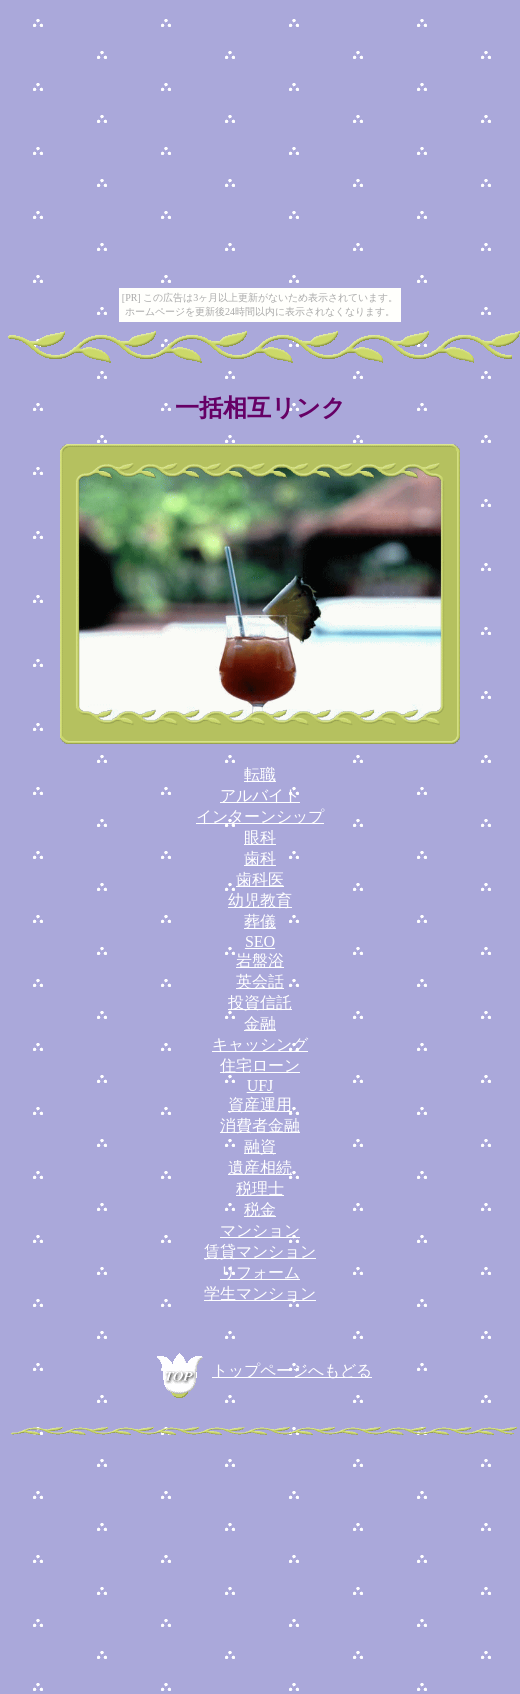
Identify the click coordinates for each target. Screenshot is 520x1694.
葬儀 (260, 921)
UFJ (260, 1085)
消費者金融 (260, 1125)
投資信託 (260, 1002)
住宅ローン (260, 1065)
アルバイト (260, 795)
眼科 (260, 837)
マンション (260, 1230)
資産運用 (260, 1104)
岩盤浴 (260, 960)
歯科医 (260, 879)
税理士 (260, 1188)
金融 (260, 1023)
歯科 (260, 858)
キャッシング (260, 1044)
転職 (260, 774)
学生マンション (260, 1293)
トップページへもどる (260, 1370)
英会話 (260, 981)
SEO (260, 941)
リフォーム (260, 1272)
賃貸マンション (260, 1251)
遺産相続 (260, 1167)
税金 (260, 1209)
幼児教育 (260, 900)
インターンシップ (260, 816)
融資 (260, 1146)
